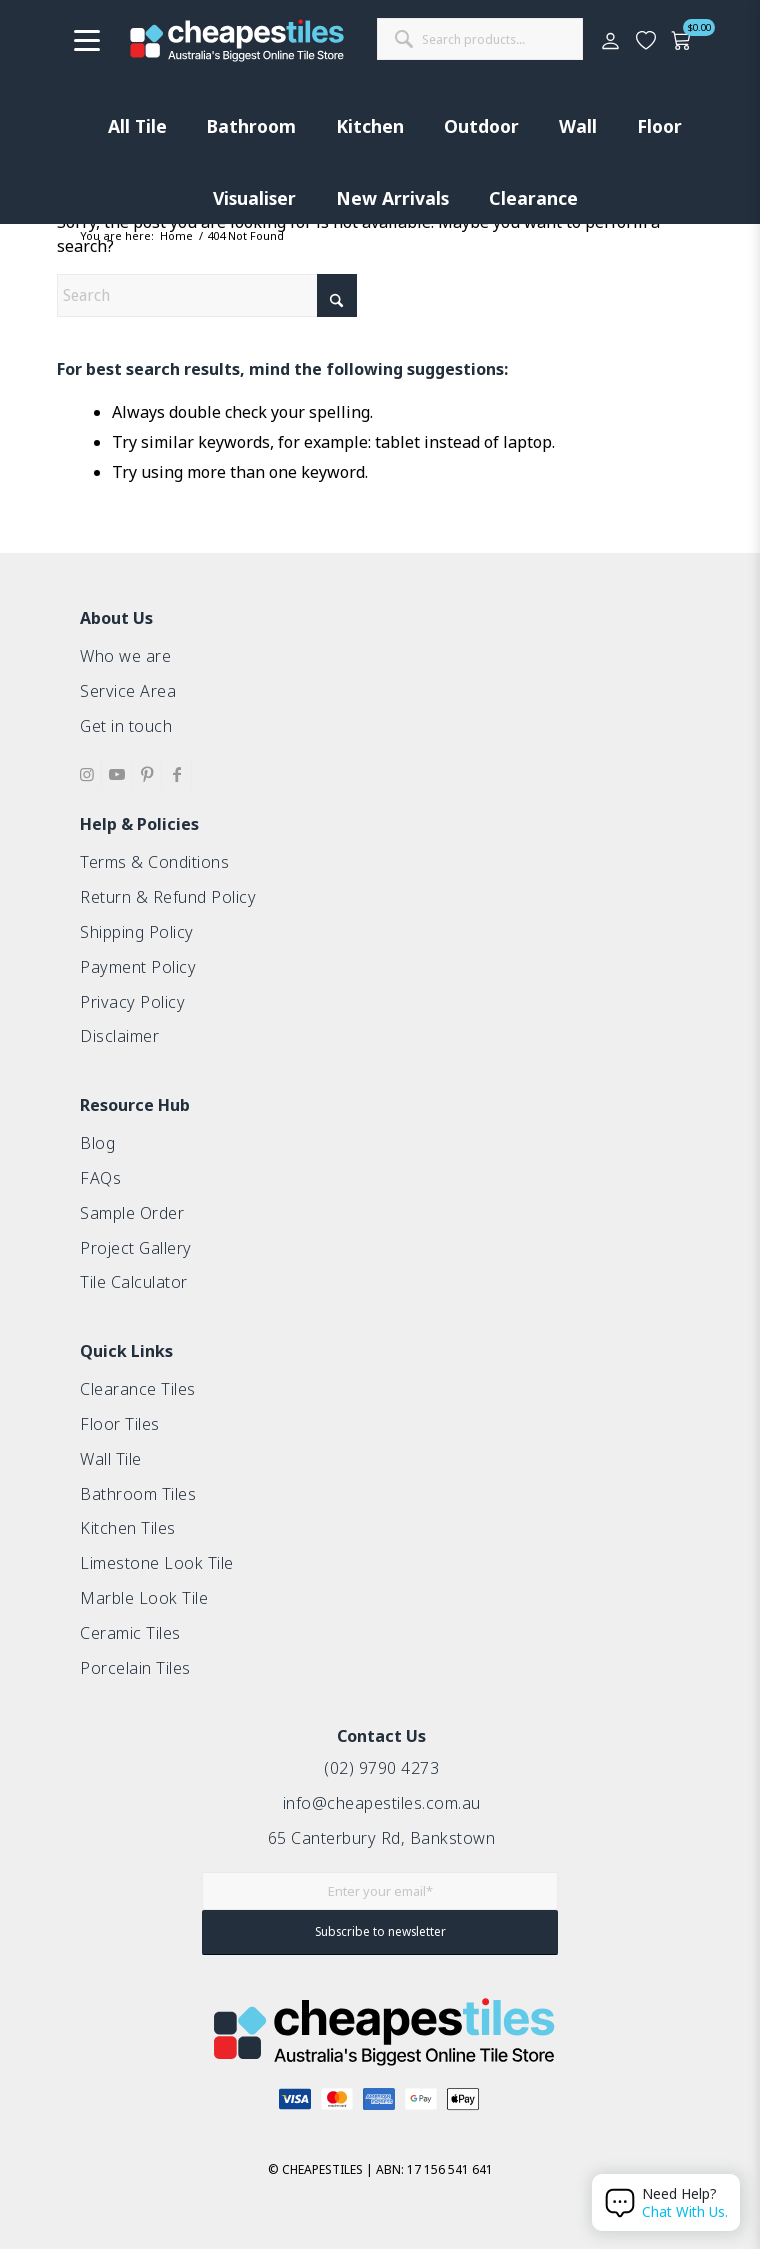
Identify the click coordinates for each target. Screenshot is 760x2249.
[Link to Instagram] (86, 774)
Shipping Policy (137, 932)
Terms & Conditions (154, 862)
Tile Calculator (134, 1282)
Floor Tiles (120, 1424)
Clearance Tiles (138, 1389)
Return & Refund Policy (168, 897)
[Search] (207, 295)
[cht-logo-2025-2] (237, 40)
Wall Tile (111, 1459)
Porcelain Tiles (135, 1668)
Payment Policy (138, 967)
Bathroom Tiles (138, 1494)
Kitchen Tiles (128, 1528)
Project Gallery (136, 1248)
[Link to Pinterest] (146, 774)
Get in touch (126, 726)
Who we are (125, 656)
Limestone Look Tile (157, 1563)
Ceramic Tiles (130, 1633)
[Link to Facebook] (176, 774)
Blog (97, 1143)
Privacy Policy (132, 1002)
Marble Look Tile (144, 1598)
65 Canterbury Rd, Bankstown (382, 1838)
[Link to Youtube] (116, 774)
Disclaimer (119, 1036)
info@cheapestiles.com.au (382, 1803)
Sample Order (132, 1213)
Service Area (128, 691)
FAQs (100, 1178)
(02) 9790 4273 (381, 1768)
